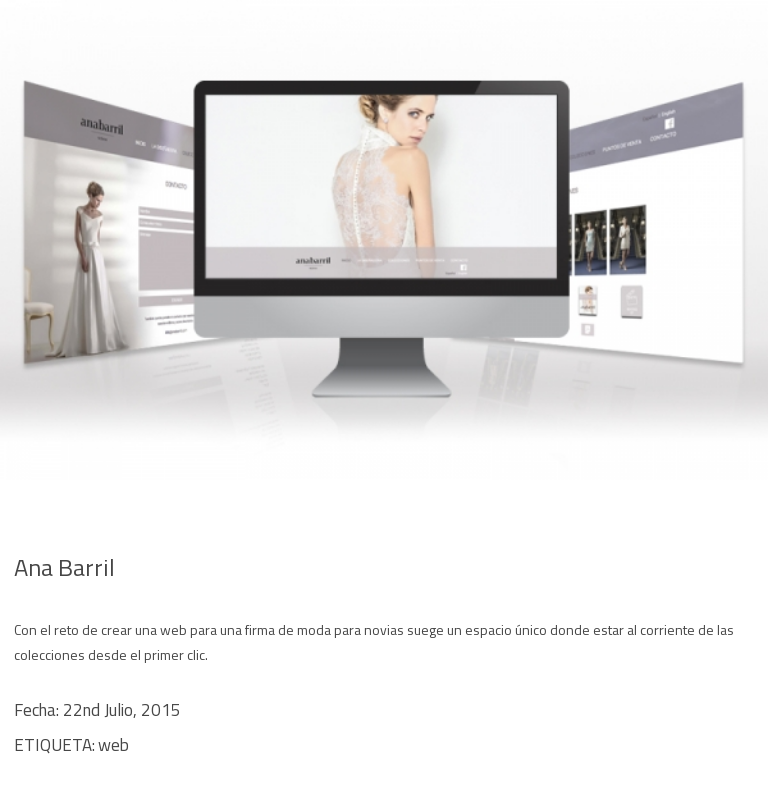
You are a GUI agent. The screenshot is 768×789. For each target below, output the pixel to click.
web (113, 745)
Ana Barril (64, 567)
